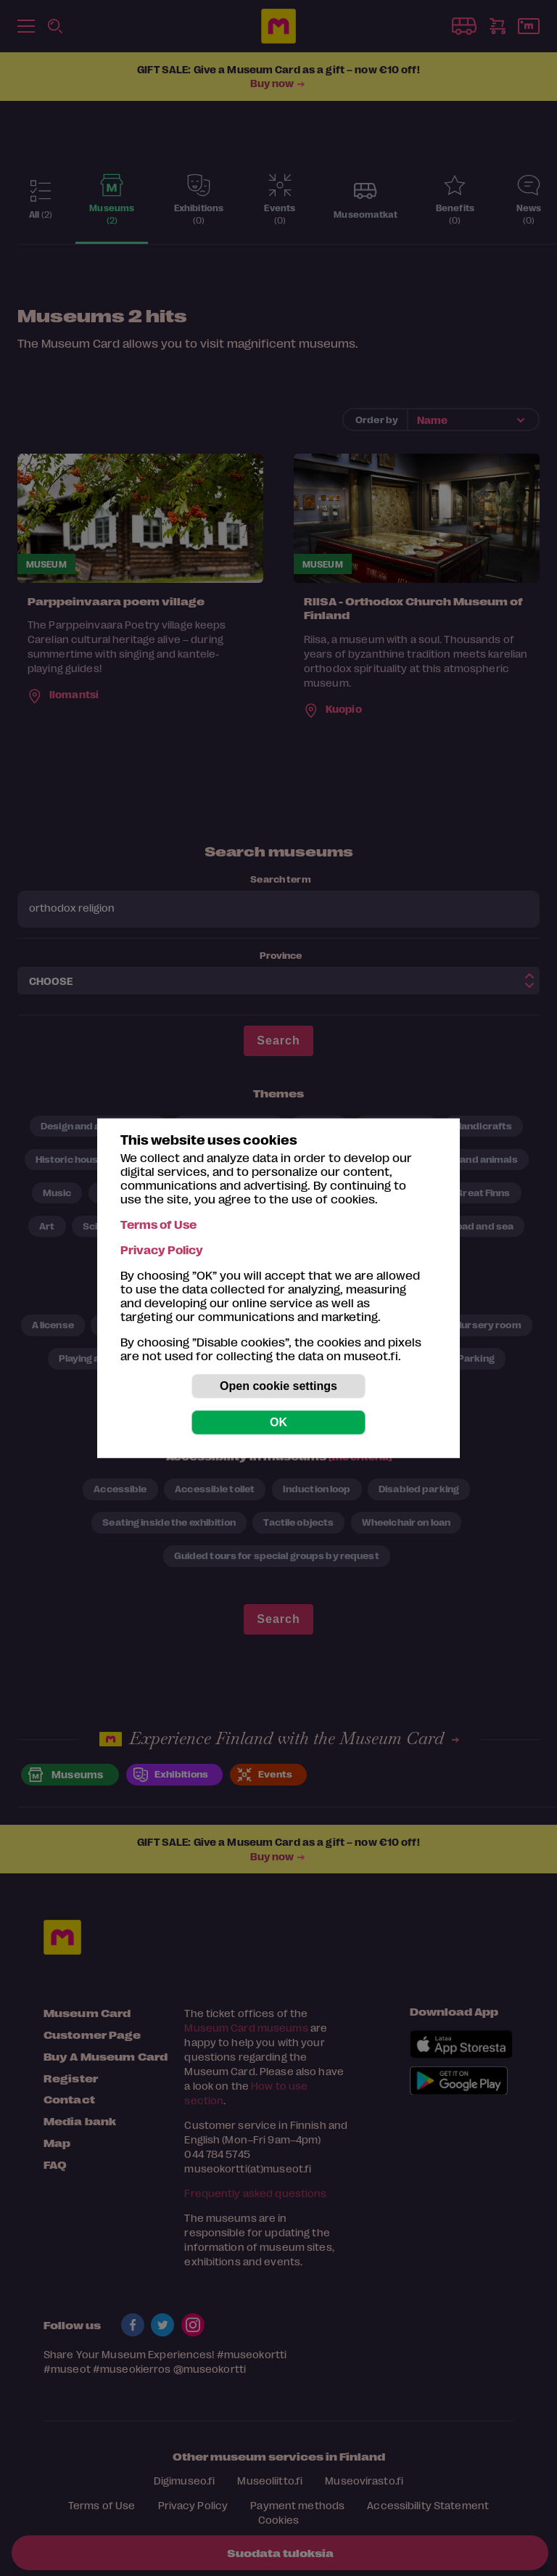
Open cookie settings (278, 1386)
